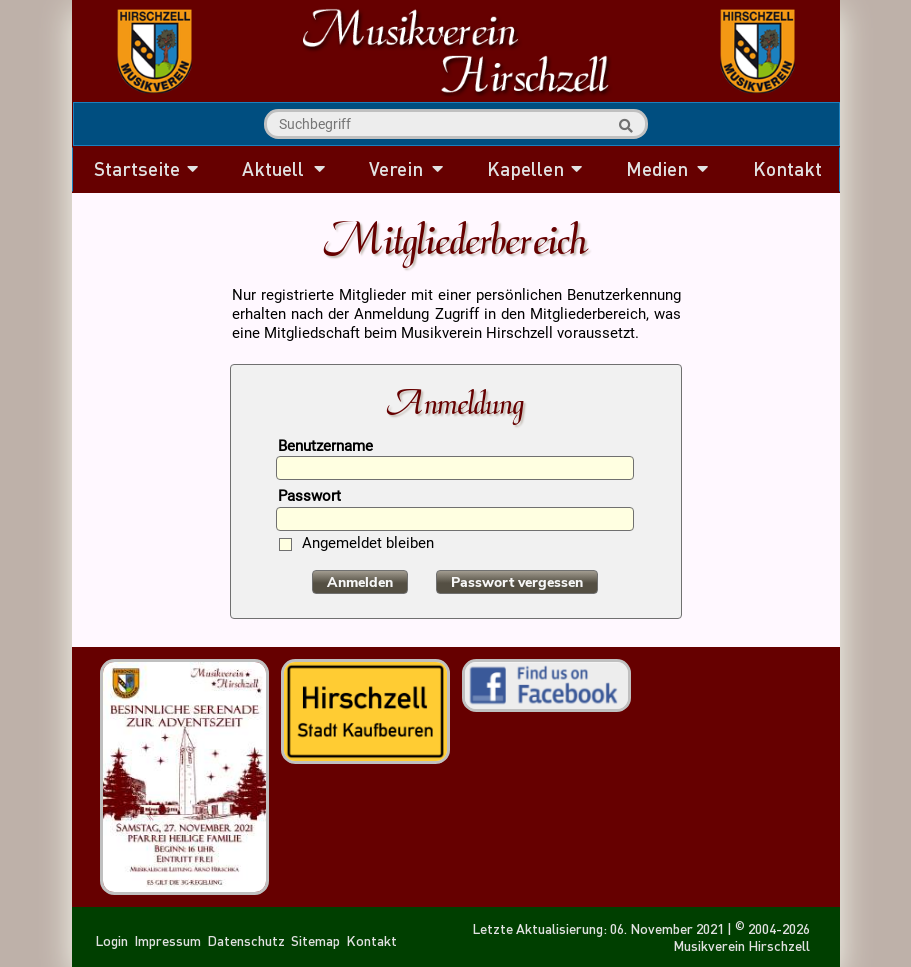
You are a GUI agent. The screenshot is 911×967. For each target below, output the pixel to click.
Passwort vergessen (517, 582)
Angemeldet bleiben (368, 544)
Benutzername (325, 447)
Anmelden (360, 582)
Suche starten (623, 126)
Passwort (309, 497)
